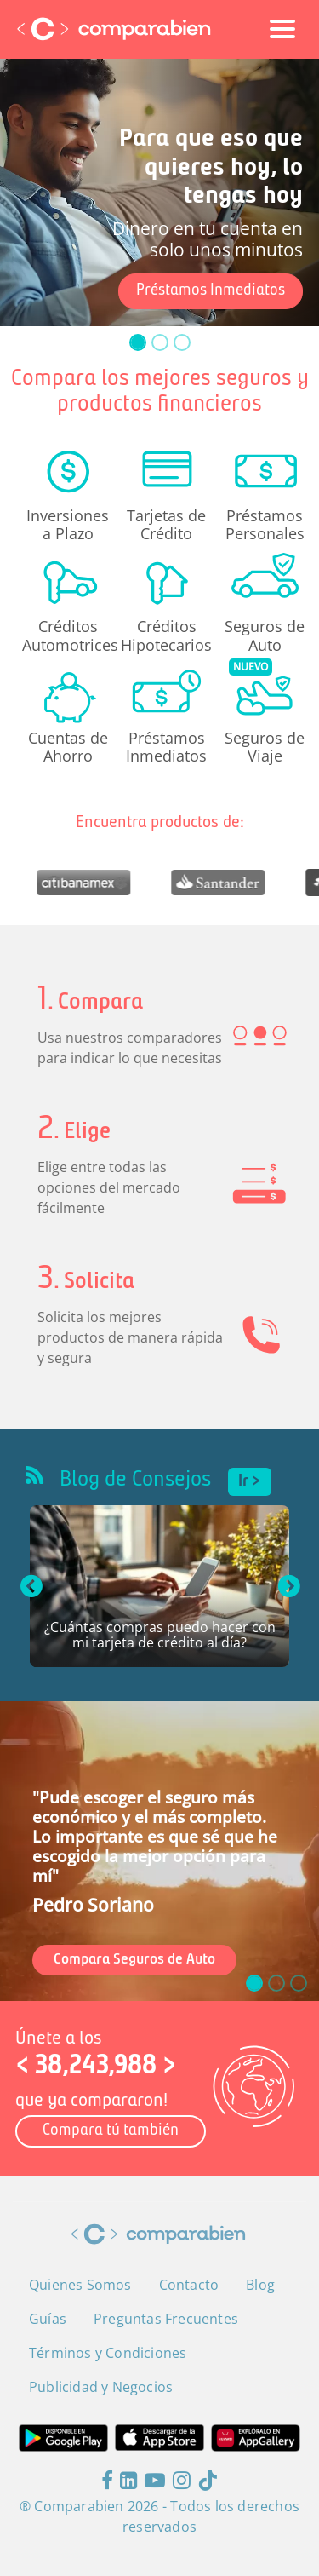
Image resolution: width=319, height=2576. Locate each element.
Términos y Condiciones (107, 2352)
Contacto (189, 2284)
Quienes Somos (80, 2284)
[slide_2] (182, 342)
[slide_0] (137, 342)
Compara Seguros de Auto (134, 1959)
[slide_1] (159, 342)
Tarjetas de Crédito (166, 524)
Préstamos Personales (265, 524)
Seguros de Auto (265, 634)
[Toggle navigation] (282, 29)
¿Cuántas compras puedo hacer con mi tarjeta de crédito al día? (160, 1636)
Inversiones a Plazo (67, 524)
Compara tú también (111, 2131)
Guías (47, 2318)
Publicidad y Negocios (101, 2387)
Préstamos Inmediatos (210, 291)
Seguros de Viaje (265, 746)
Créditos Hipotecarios (166, 634)
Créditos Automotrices (68, 634)
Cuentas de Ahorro (68, 746)
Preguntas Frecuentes (166, 2318)
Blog (260, 2284)
